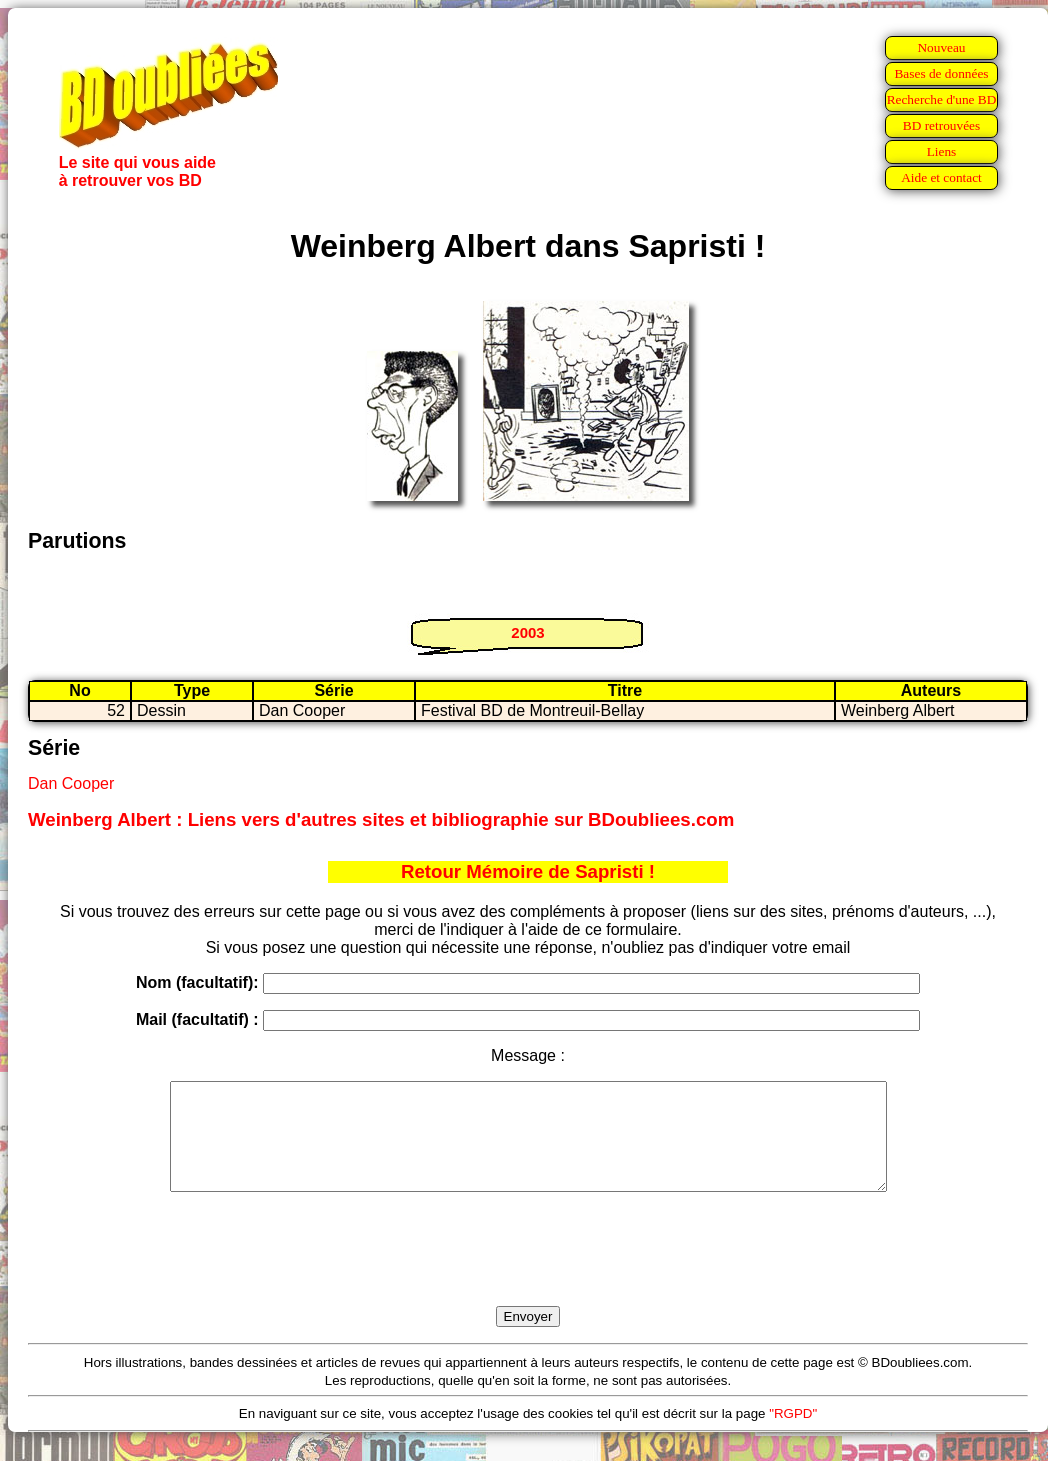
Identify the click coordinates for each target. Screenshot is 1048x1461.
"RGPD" (793, 1434)
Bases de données (941, 73)
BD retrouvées (941, 125)
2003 (527, 632)
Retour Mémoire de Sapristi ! (528, 871)
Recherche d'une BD (942, 99)
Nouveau (941, 47)
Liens (942, 151)
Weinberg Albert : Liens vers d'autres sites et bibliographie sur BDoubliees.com (381, 819)
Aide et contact (941, 177)
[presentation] (528, 1272)
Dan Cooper (71, 783)
